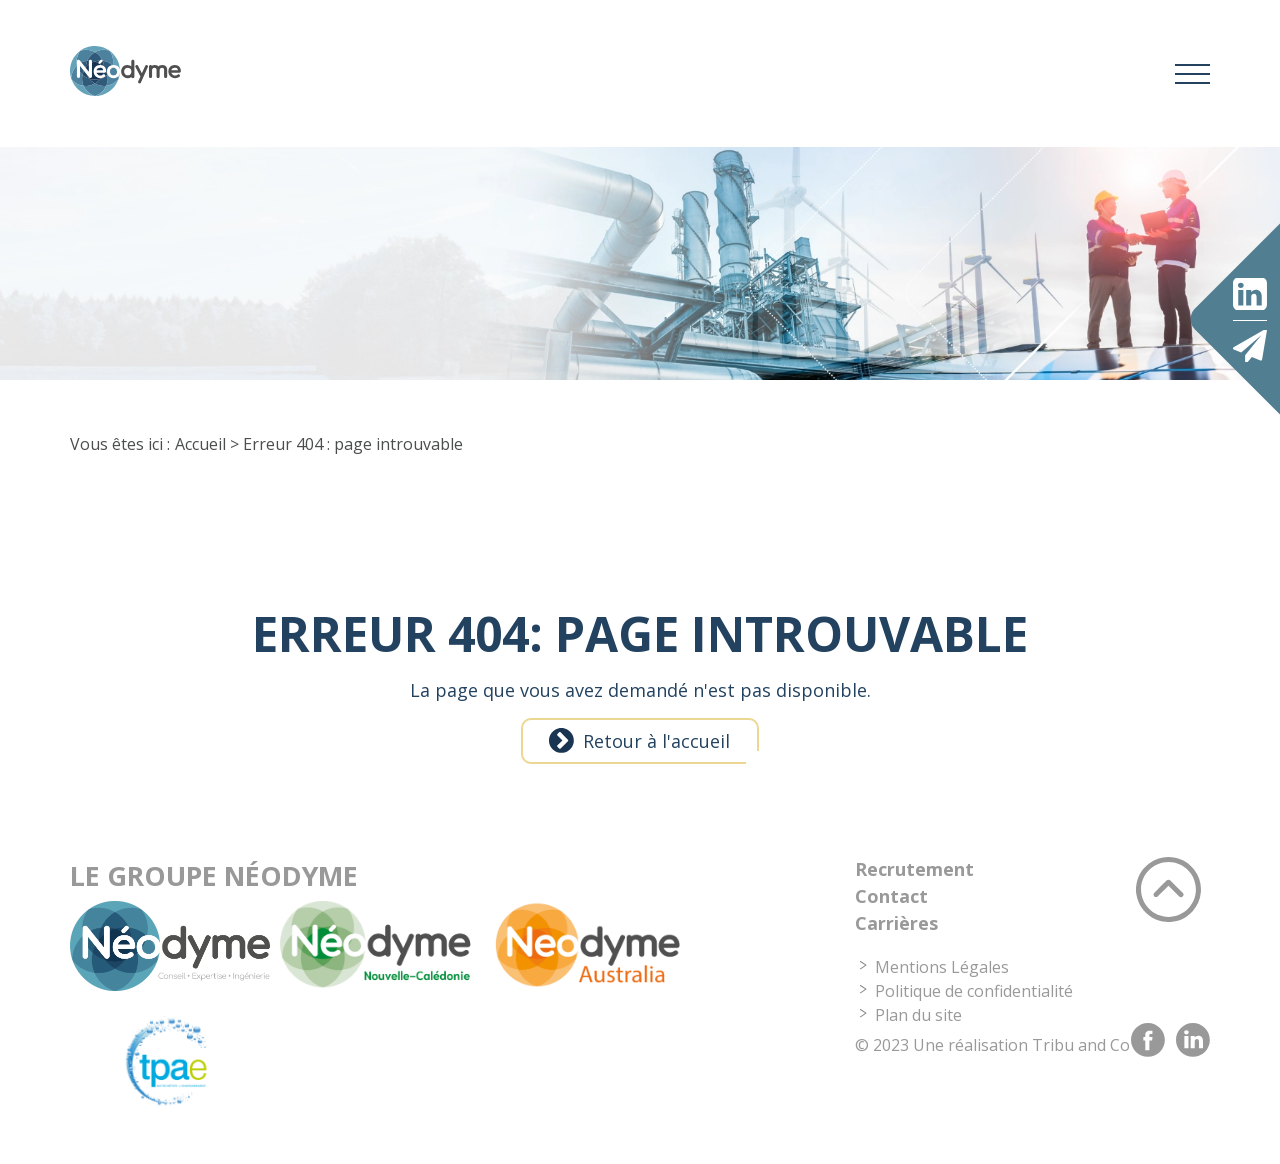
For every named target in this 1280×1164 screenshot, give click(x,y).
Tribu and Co (1081, 1056)
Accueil (200, 455)
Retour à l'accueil (656, 752)
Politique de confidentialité (974, 1002)
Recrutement (914, 880)
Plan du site (918, 1026)
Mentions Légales (942, 978)
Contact (891, 907)
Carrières (896, 934)
